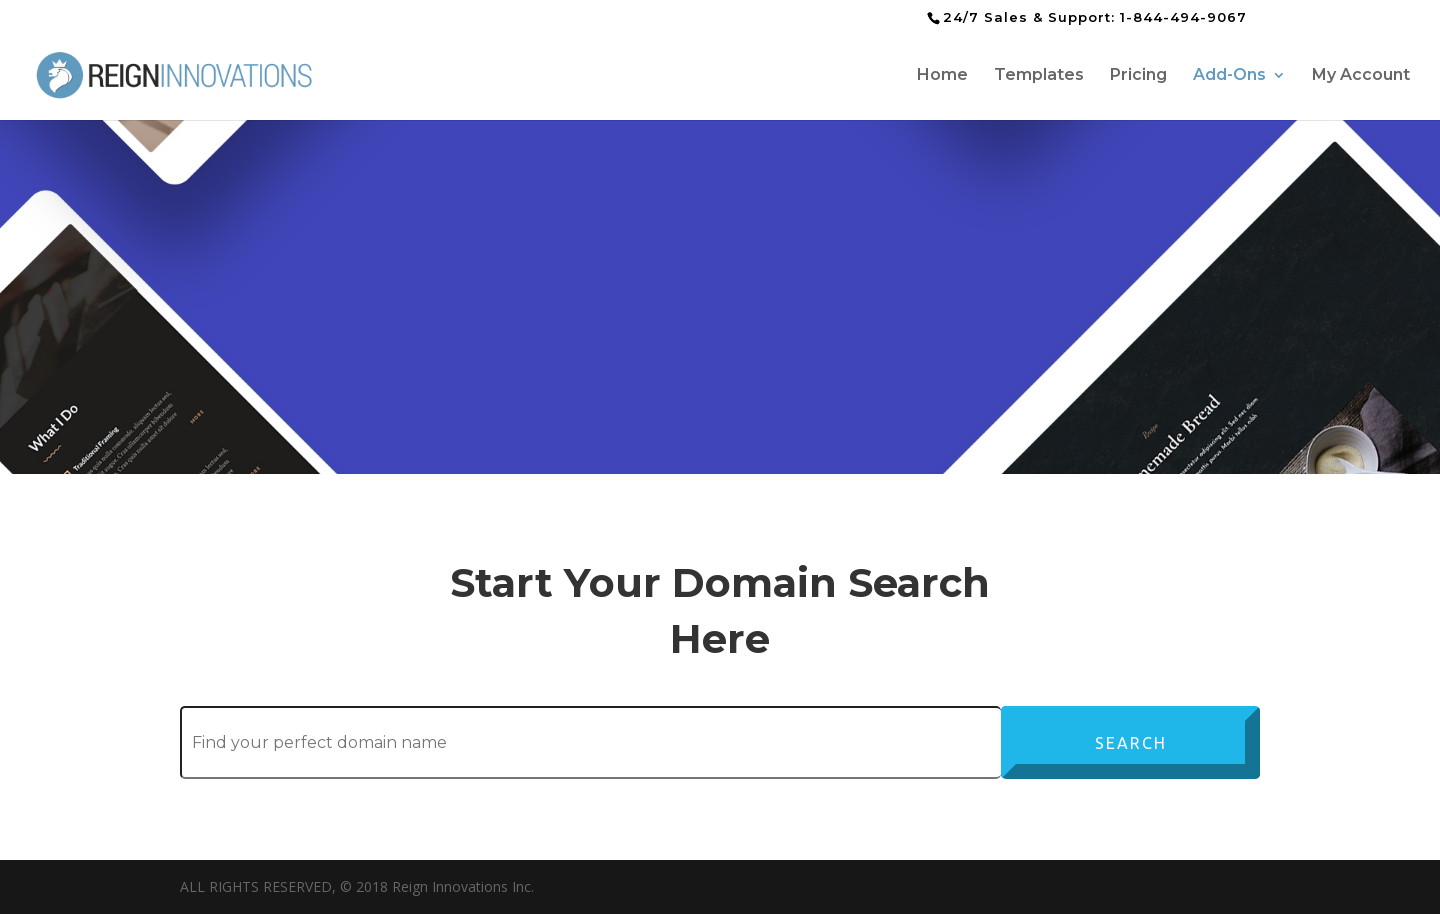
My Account (1361, 76)
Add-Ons (1229, 76)
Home (942, 76)
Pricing (1138, 76)
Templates (1039, 76)
